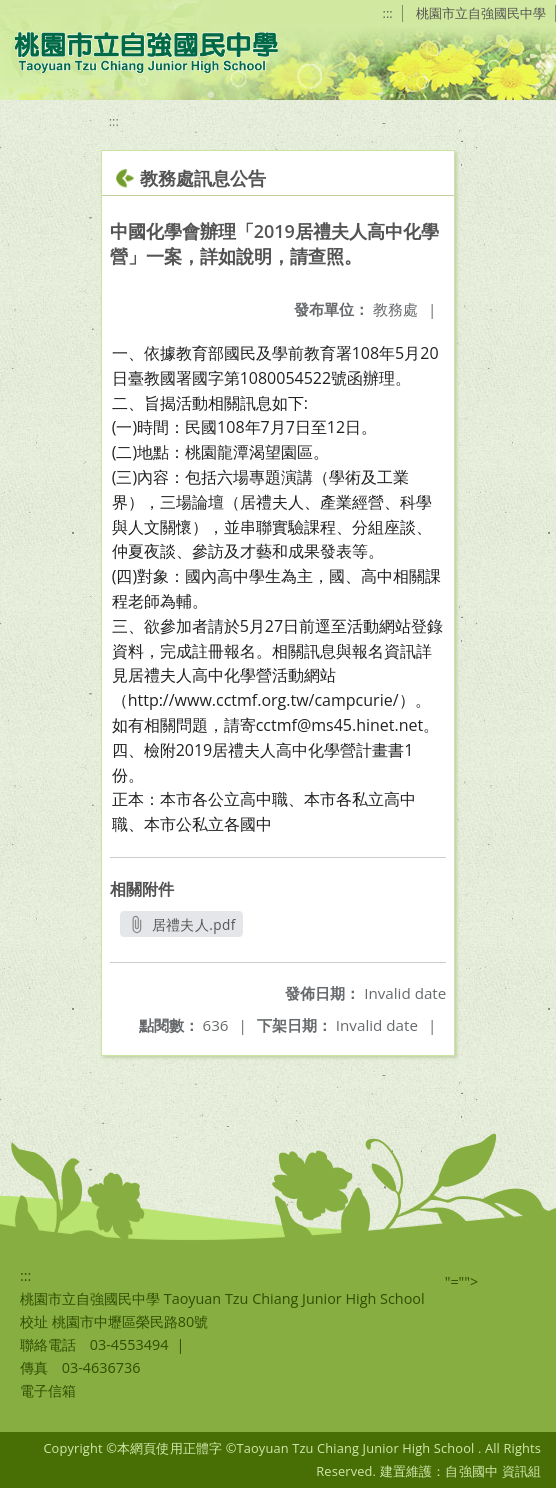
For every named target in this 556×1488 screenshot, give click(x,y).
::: (388, 13)
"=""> (462, 1281)
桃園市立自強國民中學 (481, 13)
